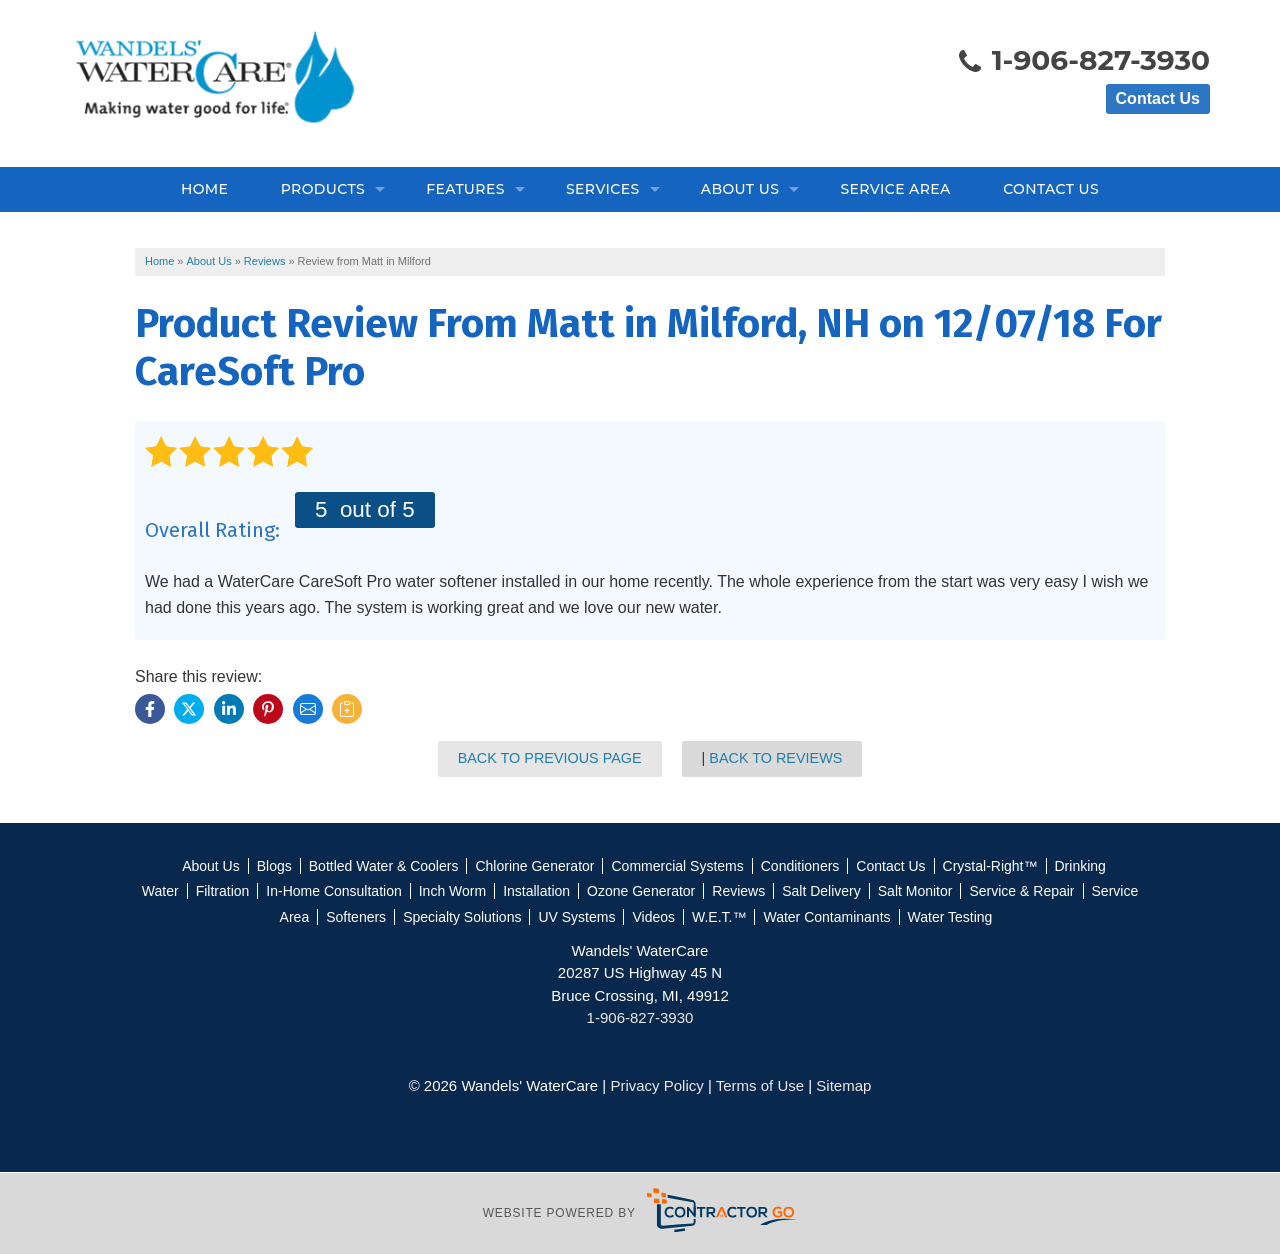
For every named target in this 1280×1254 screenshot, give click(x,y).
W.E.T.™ (719, 917)
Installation (536, 891)
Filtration (223, 891)
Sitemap (843, 1085)
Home (204, 189)
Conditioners (800, 866)
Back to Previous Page (550, 758)
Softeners (356, 917)
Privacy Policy (656, 1085)
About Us (740, 189)
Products (323, 189)
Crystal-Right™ (990, 866)
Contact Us (1158, 98)
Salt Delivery (821, 891)
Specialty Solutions (462, 917)
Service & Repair (1021, 891)
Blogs (274, 866)
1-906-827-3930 (1083, 62)
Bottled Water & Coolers (384, 866)
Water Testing (950, 917)
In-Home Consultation (333, 891)
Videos (653, 917)
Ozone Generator (641, 891)
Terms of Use (760, 1085)
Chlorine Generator (534, 866)
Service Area (895, 189)
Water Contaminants (826, 917)
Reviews (738, 891)
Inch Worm (452, 891)
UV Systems (576, 917)
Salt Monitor (915, 891)
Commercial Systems (677, 866)
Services (603, 189)
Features (465, 189)
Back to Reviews (775, 758)
